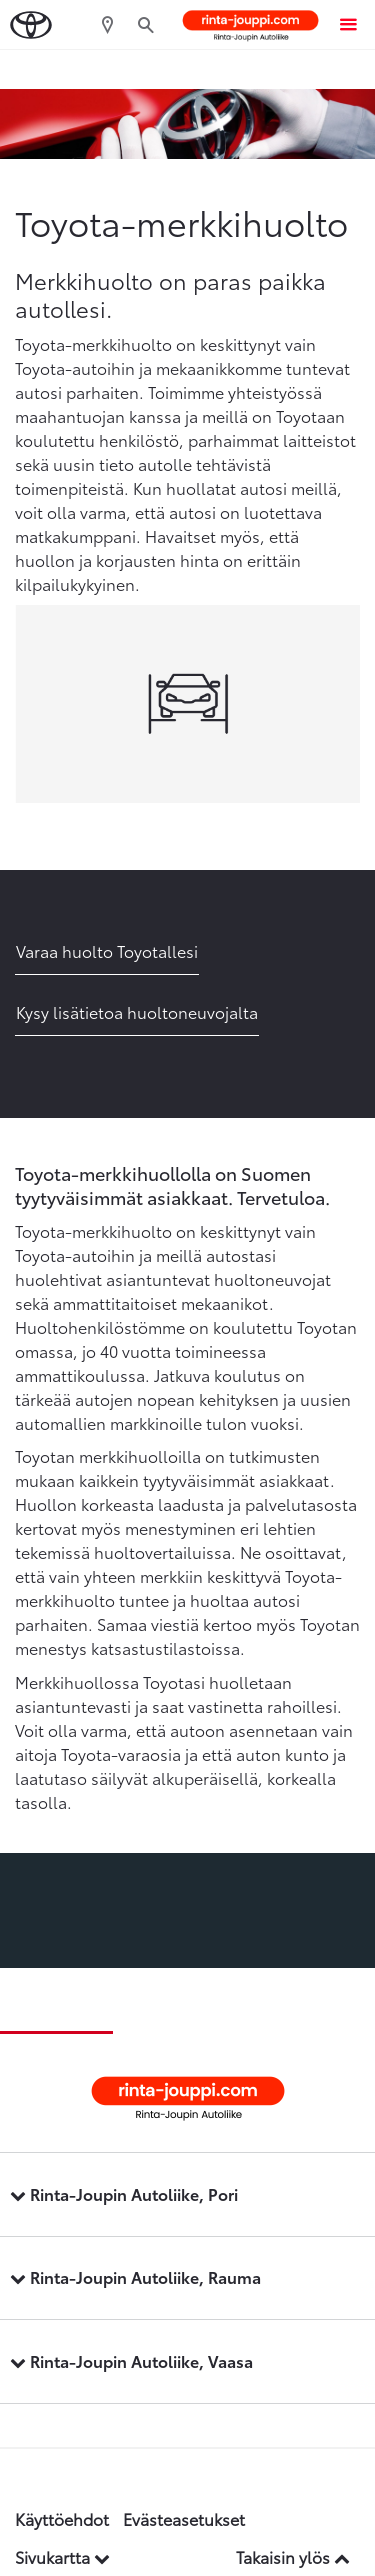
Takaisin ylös (293, 2556)
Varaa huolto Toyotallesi (107, 950)
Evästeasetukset (184, 2518)
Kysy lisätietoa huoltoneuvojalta (137, 1011)
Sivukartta (62, 2556)
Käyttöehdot (62, 2518)
